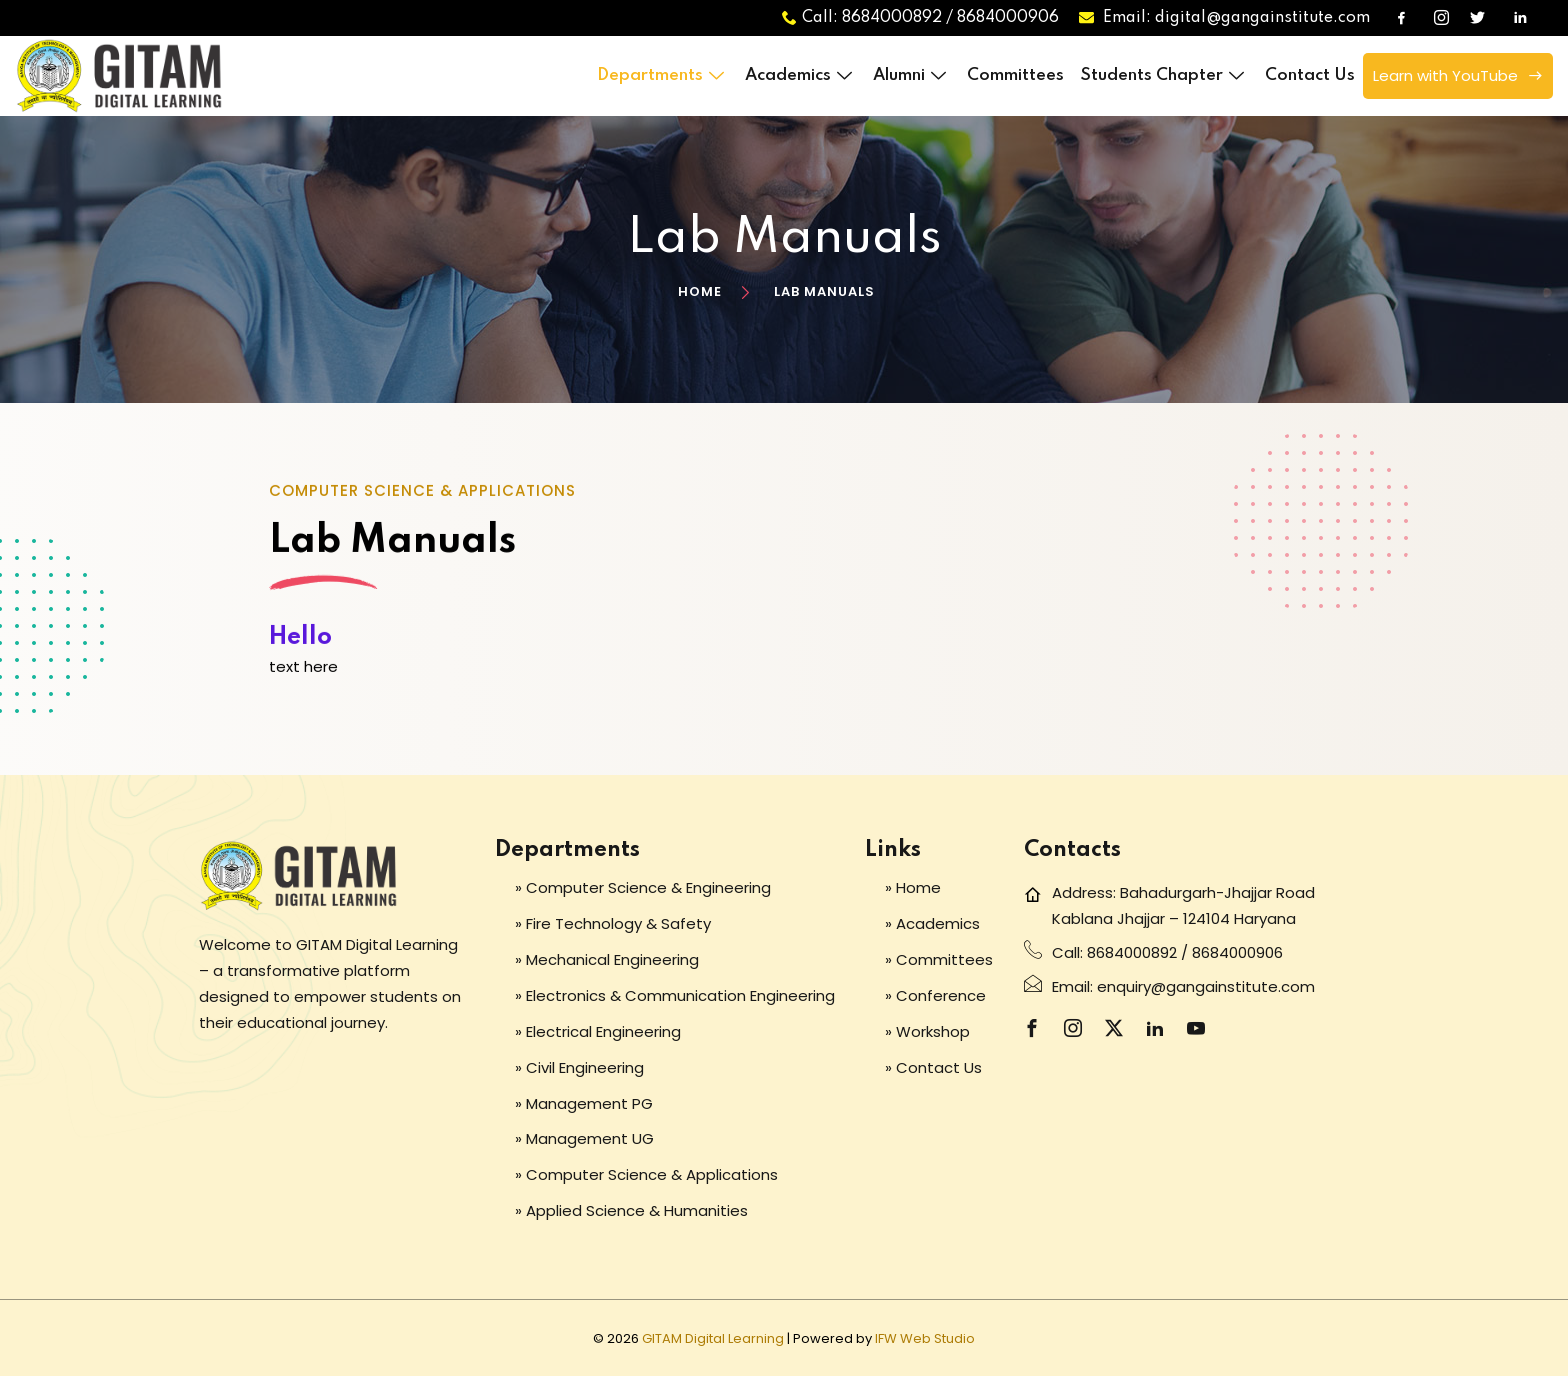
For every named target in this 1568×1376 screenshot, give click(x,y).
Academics (801, 75)
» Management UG (584, 1138)
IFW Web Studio (925, 1338)
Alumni (912, 75)
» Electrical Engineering (598, 1031)
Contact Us (1310, 75)
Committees (1015, 75)
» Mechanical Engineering (607, 959)
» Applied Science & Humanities (631, 1210)
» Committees (939, 959)
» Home (913, 887)
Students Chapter (1164, 75)
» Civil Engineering (579, 1067)
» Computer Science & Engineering (643, 887)
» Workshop (927, 1031)
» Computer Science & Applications (646, 1174)
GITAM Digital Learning (713, 1338)
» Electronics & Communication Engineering (675, 995)
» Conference (935, 995)
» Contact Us (933, 1067)
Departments (663, 75)
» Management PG (584, 1103)
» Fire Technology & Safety (613, 923)
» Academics (932, 923)
